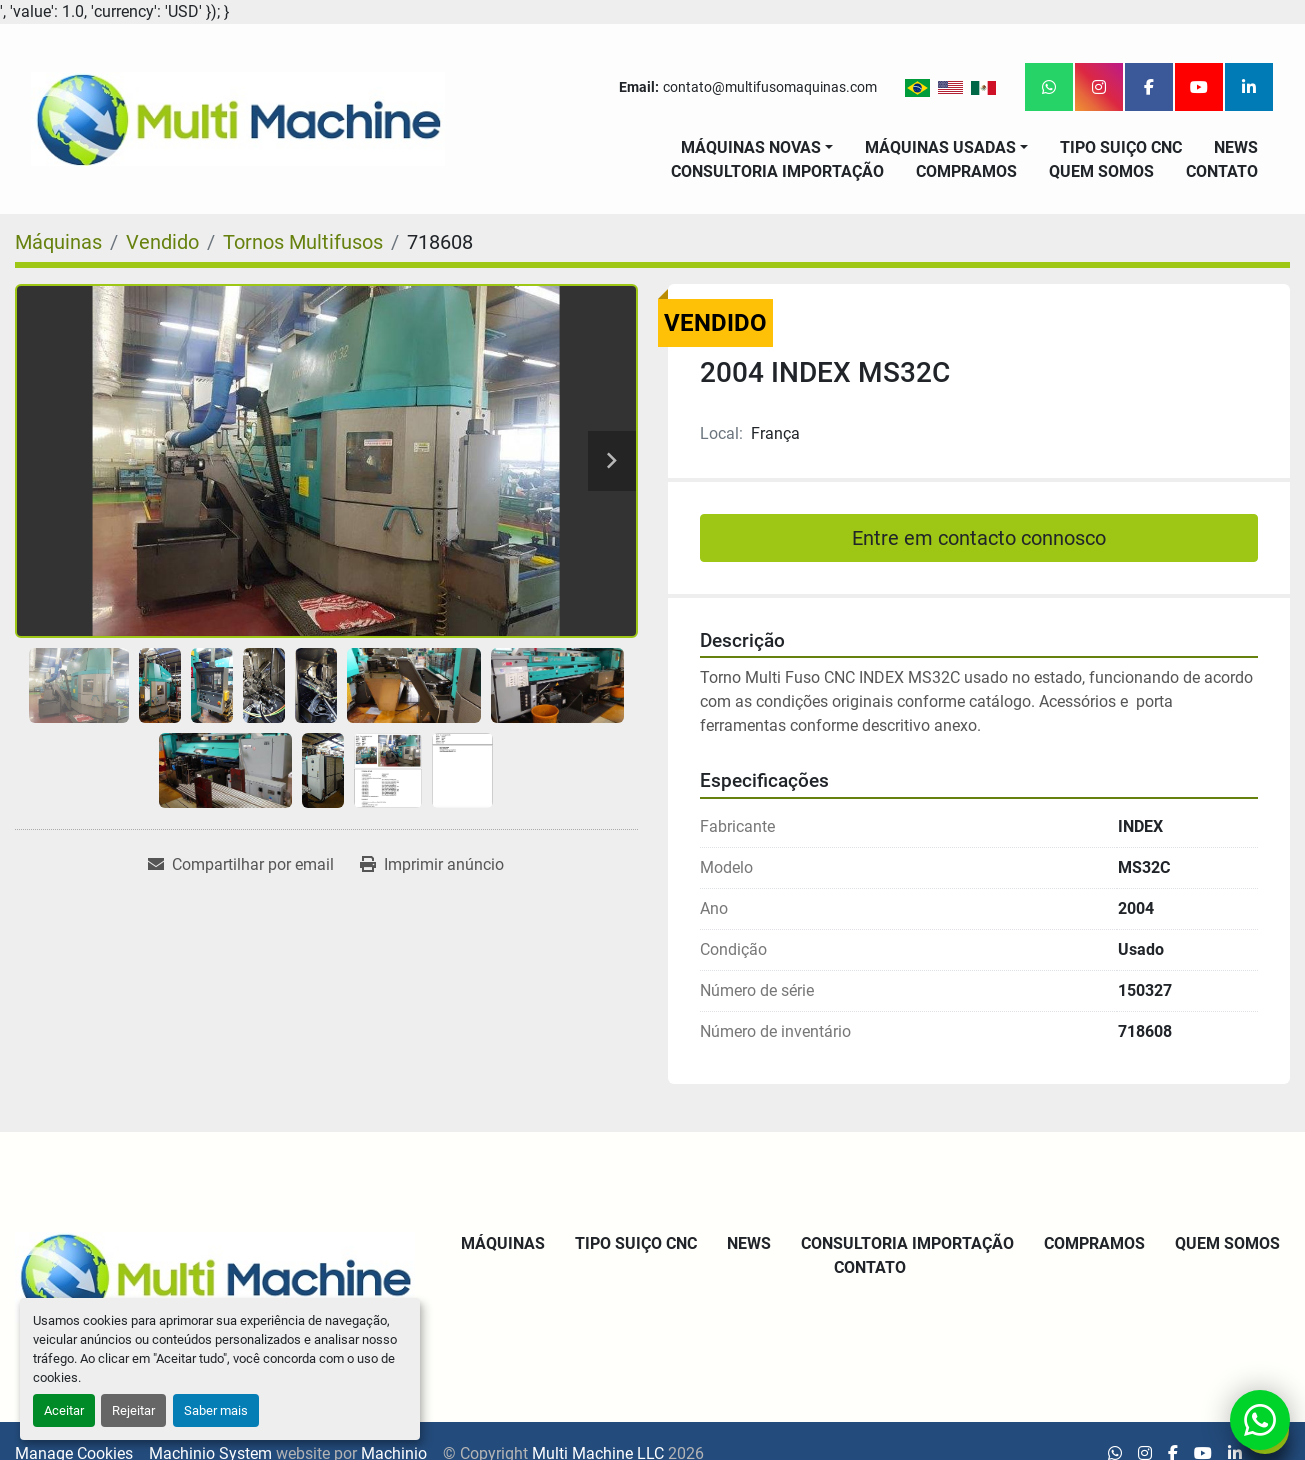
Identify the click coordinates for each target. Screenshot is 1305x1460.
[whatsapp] (1049, 87)
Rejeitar (133, 1410)
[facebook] (1149, 87)
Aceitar (64, 1410)
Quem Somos (1101, 171)
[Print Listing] (432, 865)
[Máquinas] (58, 242)
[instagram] (1099, 87)
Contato (1222, 171)
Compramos (966, 171)
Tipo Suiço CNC (1121, 147)
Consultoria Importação (777, 171)
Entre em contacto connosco (979, 538)
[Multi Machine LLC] (215, 1275)
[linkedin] (1249, 87)
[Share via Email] (241, 865)
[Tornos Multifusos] (303, 242)
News (1236, 147)
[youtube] (1199, 87)
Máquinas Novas (751, 147)
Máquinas (503, 1243)
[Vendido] (162, 242)
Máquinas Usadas (940, 147)
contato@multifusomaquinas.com (770, 87)
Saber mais (216, 1410)
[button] (757, 148)
